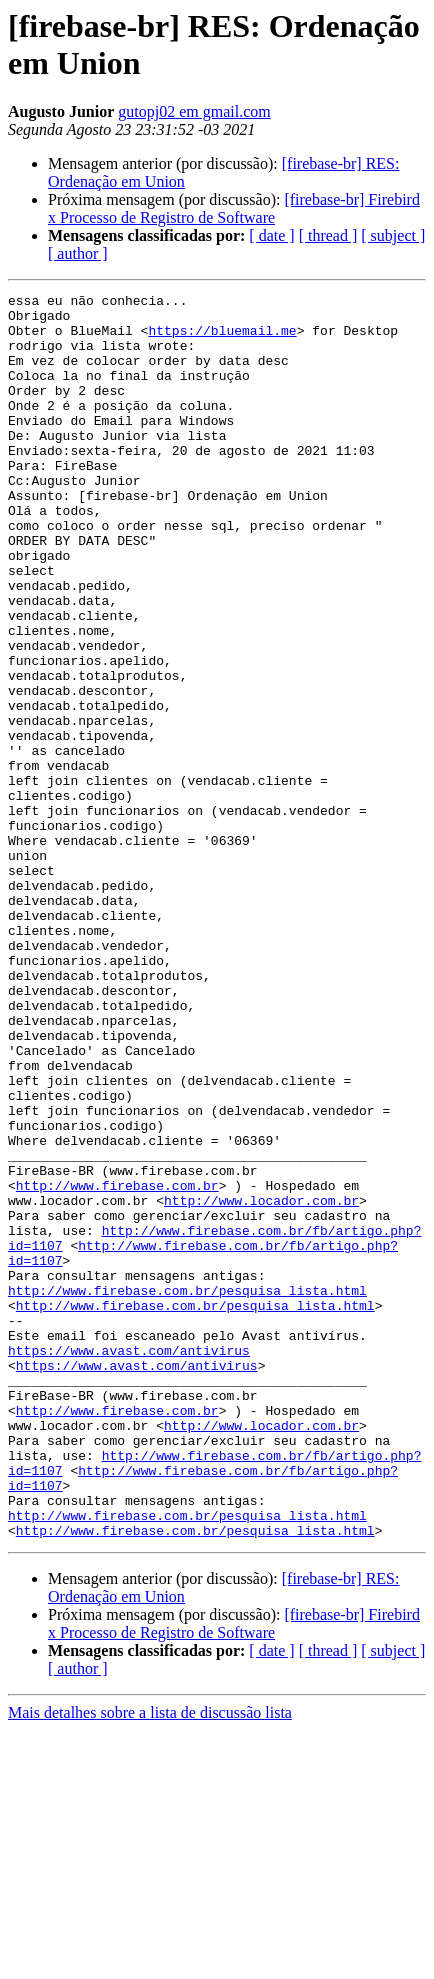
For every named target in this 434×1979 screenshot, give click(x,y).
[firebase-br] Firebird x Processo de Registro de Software (234, 208)
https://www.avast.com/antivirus (129, 1563)
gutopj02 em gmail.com (194, 111)
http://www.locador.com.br (261, 1383)
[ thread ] (328, 235)
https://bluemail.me (222, 339)
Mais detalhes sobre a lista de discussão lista (150, 1961)
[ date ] (271, 235)
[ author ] (78, 253)
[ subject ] (393, 235)
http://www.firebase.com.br (117, 1365)
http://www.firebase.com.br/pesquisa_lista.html (187, 1491)
